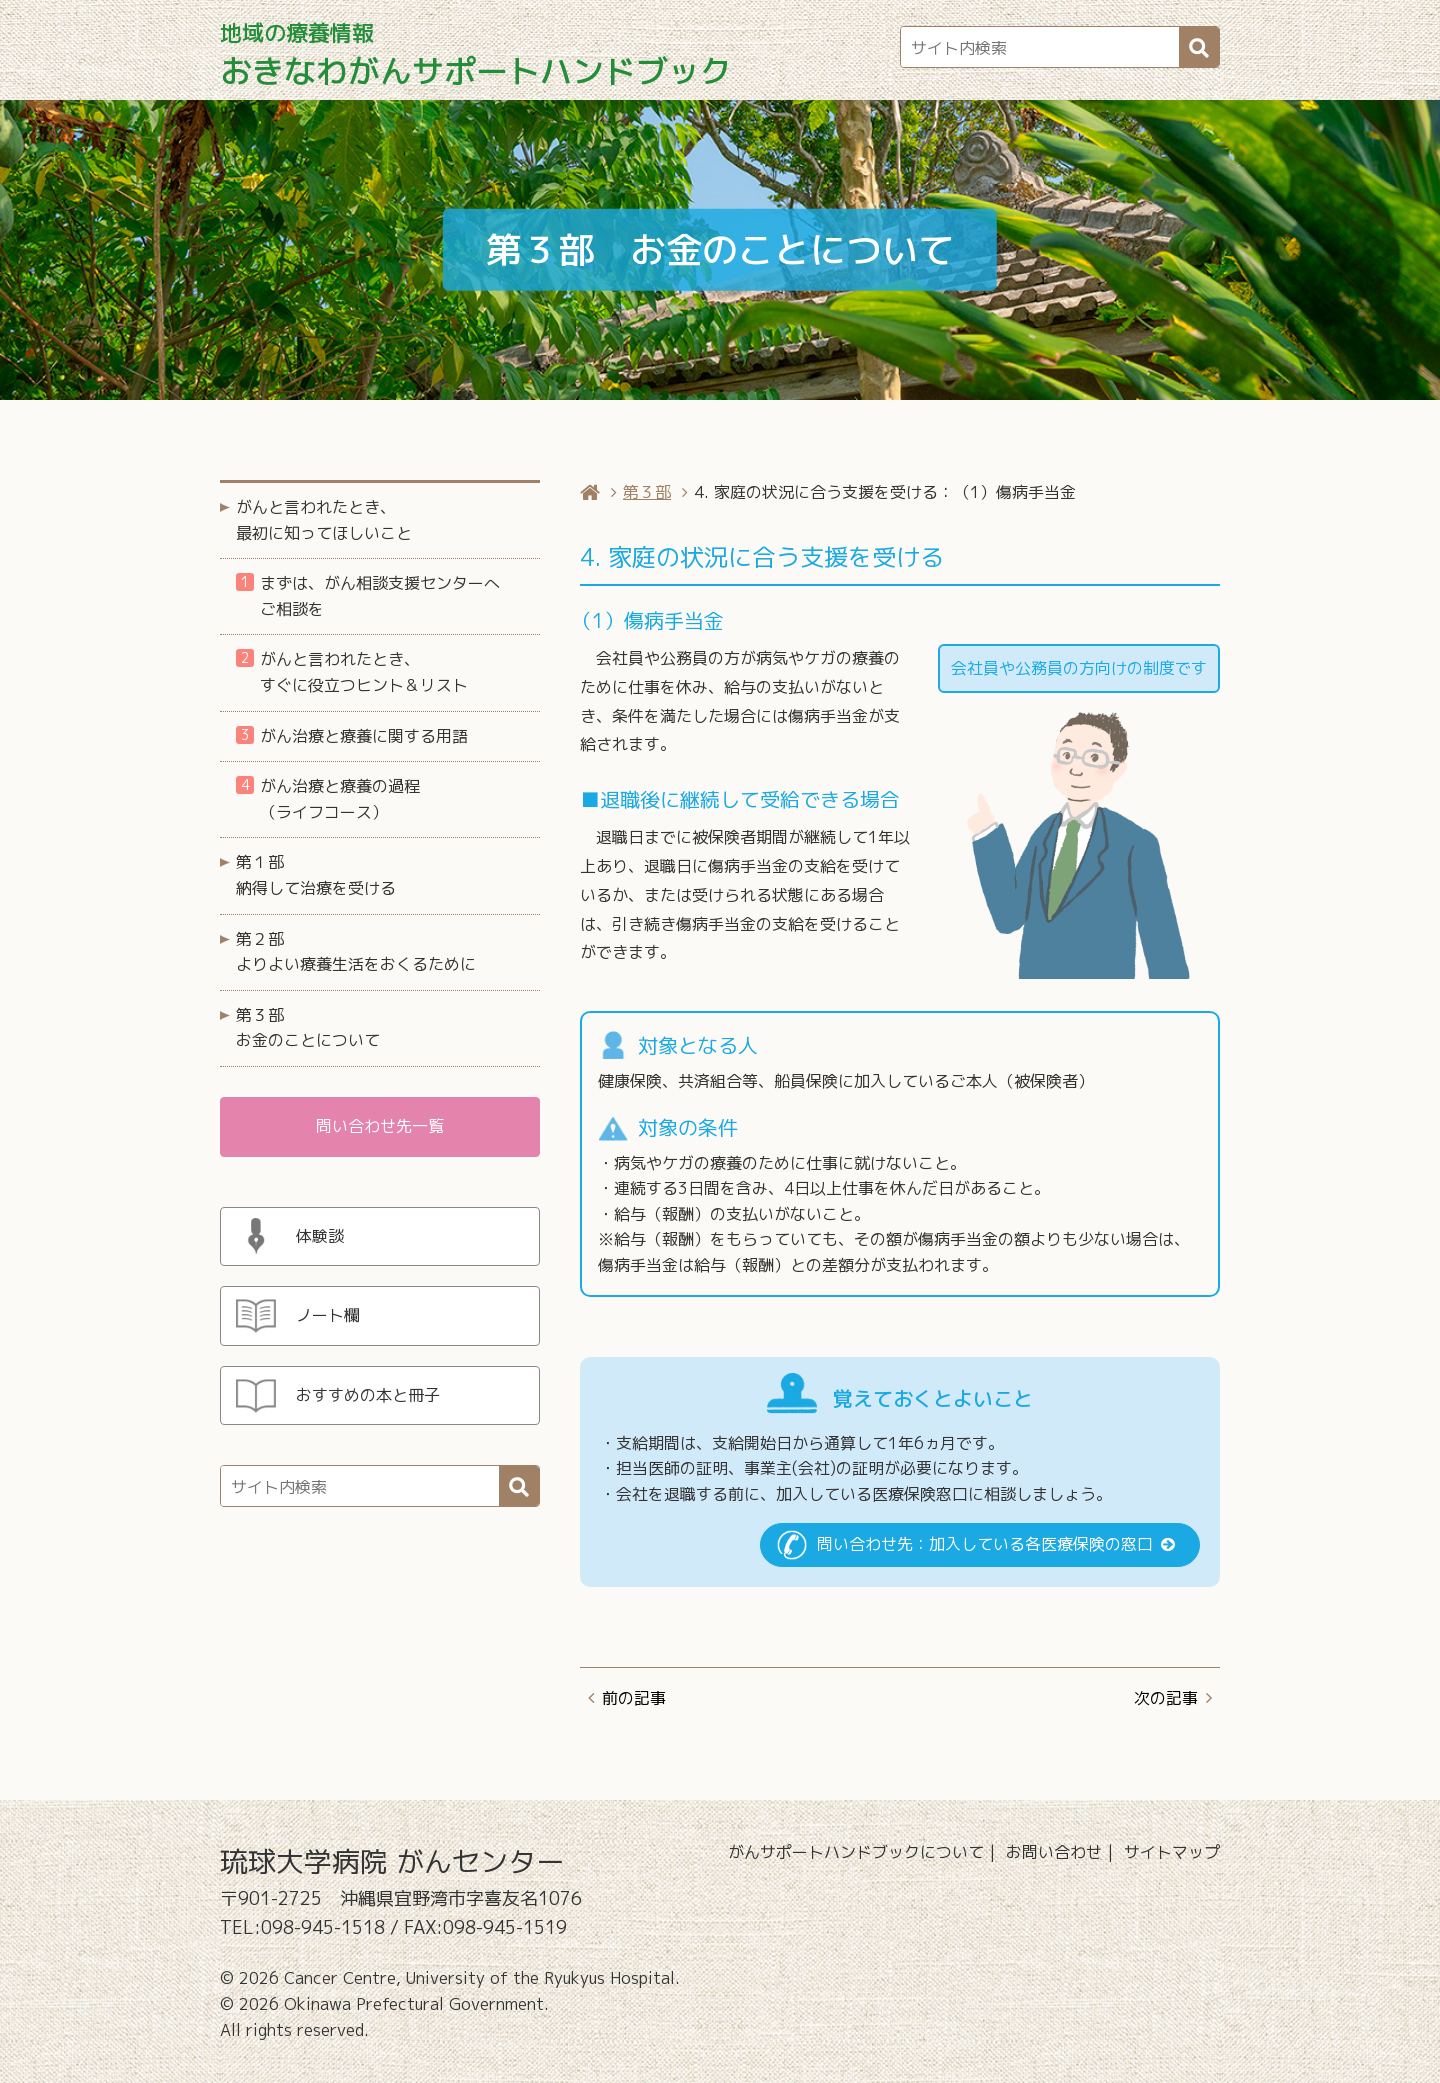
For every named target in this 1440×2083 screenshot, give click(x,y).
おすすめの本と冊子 (368, 1395)
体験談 (320, 1236)
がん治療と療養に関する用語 (352, 736)
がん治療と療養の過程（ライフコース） (328, 799)
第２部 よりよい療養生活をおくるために (356, 952)
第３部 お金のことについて (308, 1028)
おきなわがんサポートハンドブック (476, 55)
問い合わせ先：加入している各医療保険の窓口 (985, 1544)
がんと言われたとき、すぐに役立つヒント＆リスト (352, 672)
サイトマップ (1172, 1852)
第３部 (647, 492)
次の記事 (1166, 1698)
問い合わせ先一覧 (380, 1126)
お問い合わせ (1054, 1852)
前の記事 (634, 1698)
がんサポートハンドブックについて (856, 1852)
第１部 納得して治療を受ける (316, 875)
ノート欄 (328, 1315)
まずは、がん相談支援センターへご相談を (368, 596)
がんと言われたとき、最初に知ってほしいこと (324, 520)
